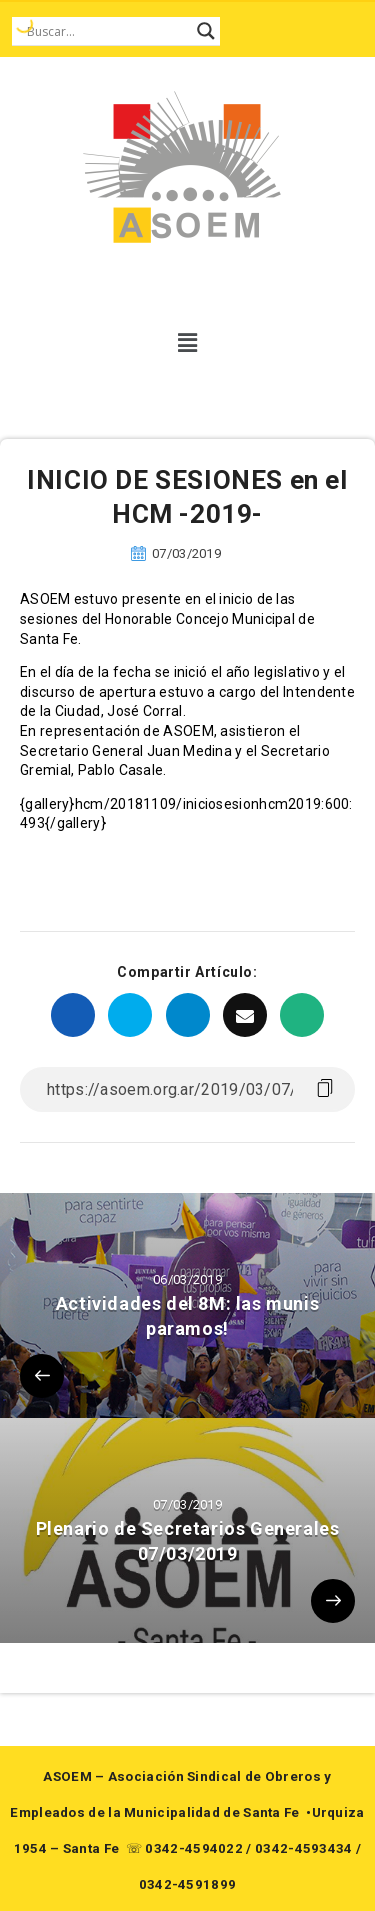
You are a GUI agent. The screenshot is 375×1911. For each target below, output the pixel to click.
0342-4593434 (304, 1848)
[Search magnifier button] (206, 31)
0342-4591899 (188, 1884)
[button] (187, 343)
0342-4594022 (194, 1848)
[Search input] (107, 31)
